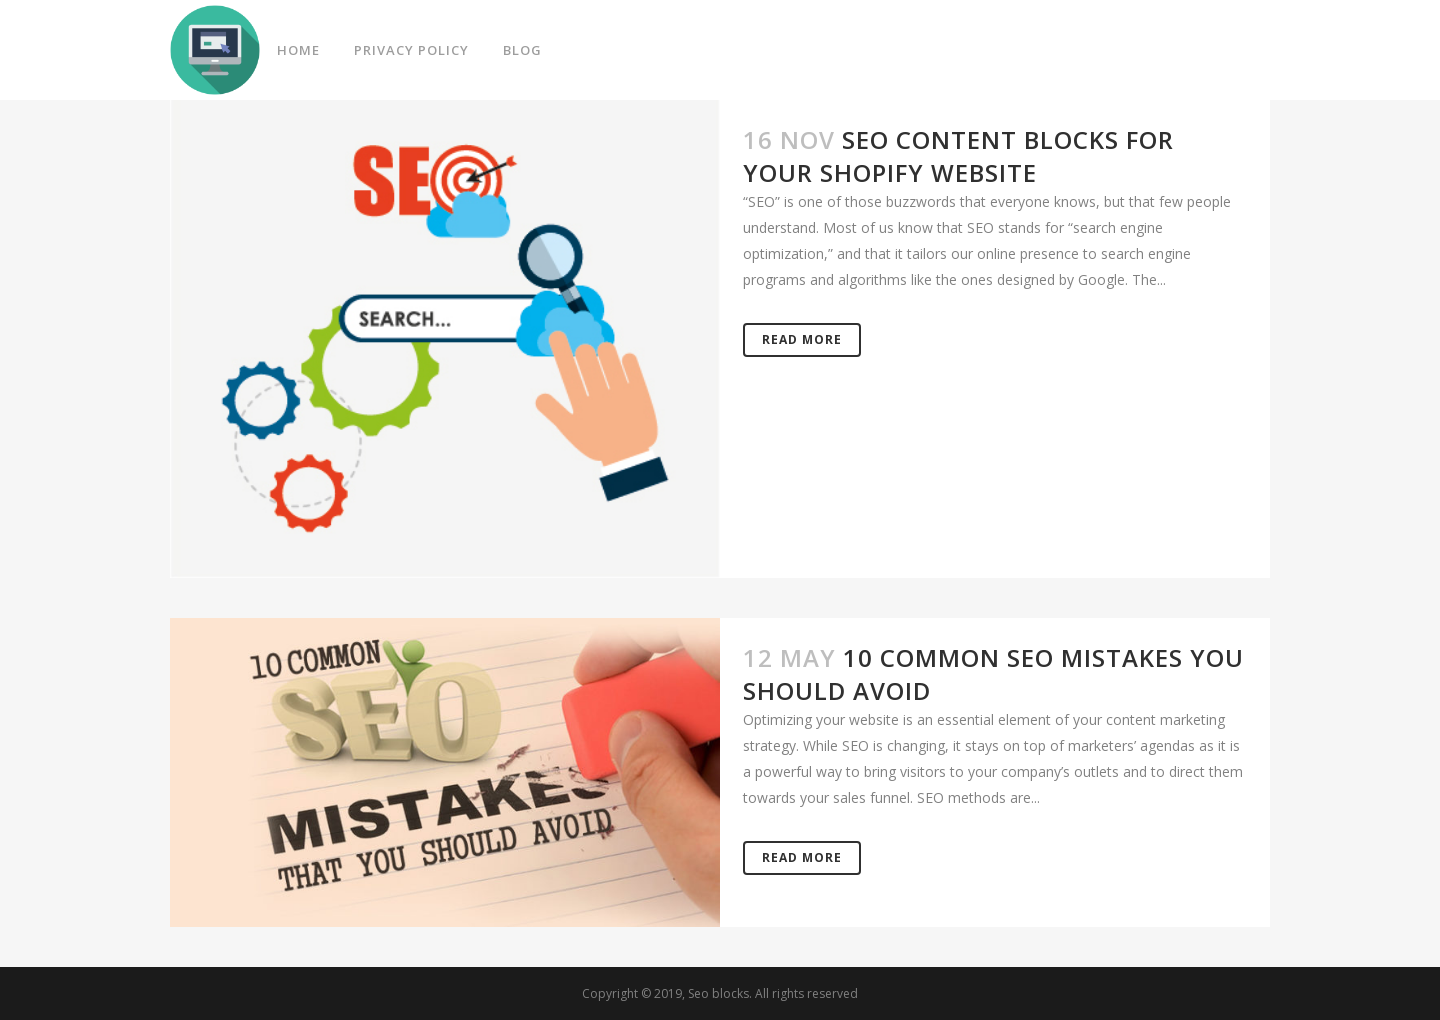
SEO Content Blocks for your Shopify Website (958, 156)
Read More (802, 339)
